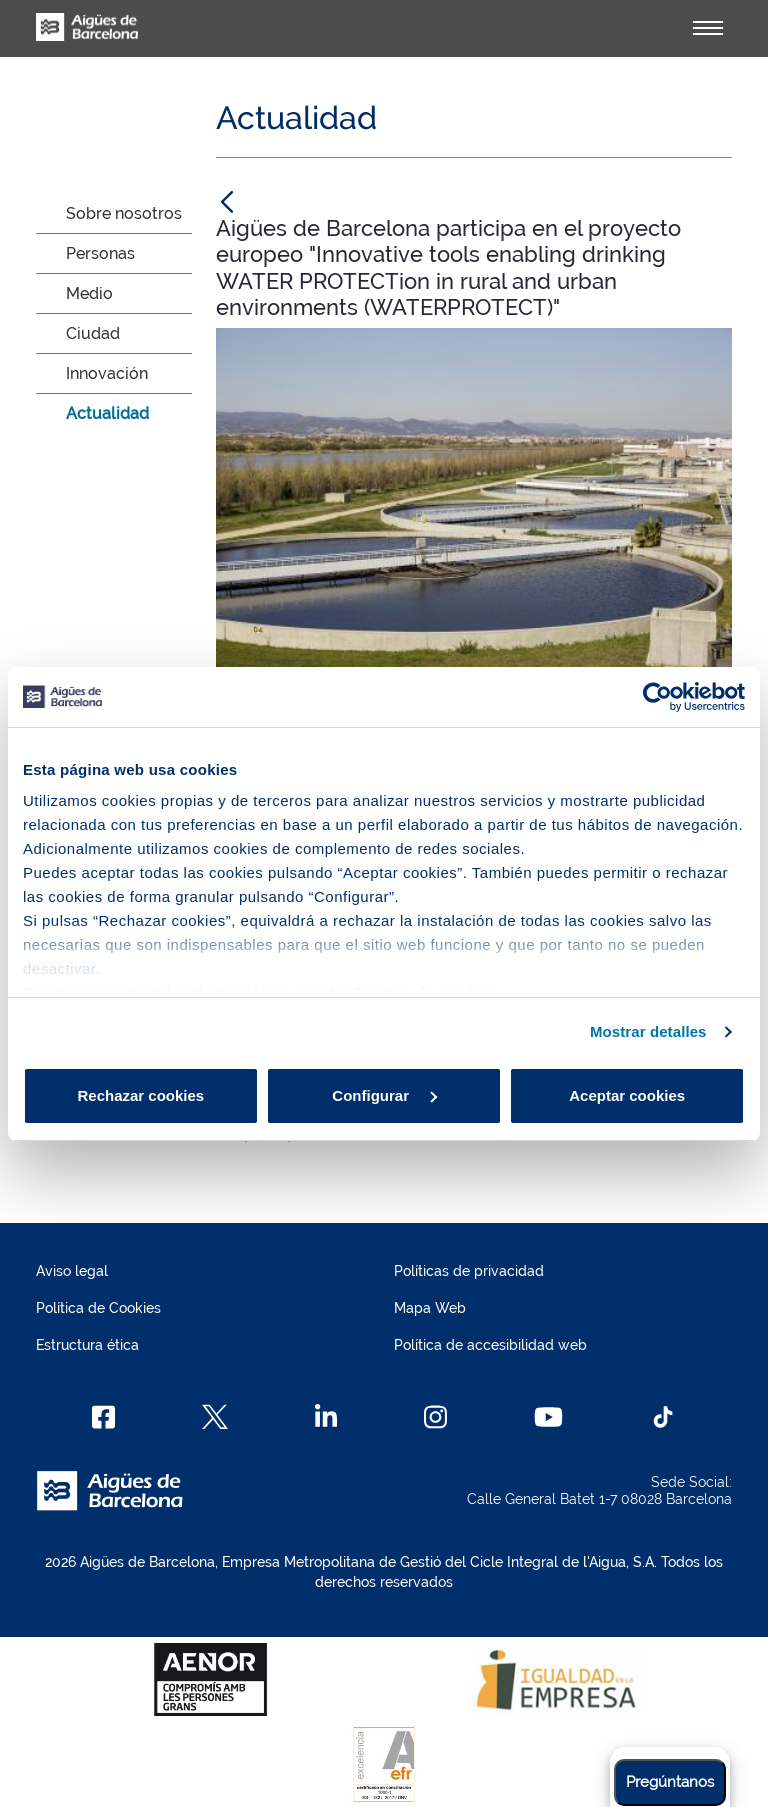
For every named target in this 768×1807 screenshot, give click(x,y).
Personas (100, 253)
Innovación (107, 373)
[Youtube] (548, 1417)
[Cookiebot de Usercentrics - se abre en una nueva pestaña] (657, 697)
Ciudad (93, 333)
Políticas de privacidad (469, 1271)
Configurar (384, 1095)
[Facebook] (103, 1417)
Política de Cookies (98, 1308)
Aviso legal (72, 1271)
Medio (89, 293)
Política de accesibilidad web (490, 1345)
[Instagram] (435, 1417)
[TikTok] (663, 1417)
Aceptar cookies (627, 1095)
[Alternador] (708, 28)
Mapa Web (430, 1308)
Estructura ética (87, 1345)
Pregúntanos (670, 1782)
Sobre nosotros (124, 213)
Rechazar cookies (140, 1095)
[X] (215, 1417)
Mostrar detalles (648, 1031)
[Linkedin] (326, 1417)
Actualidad (107, 413)
